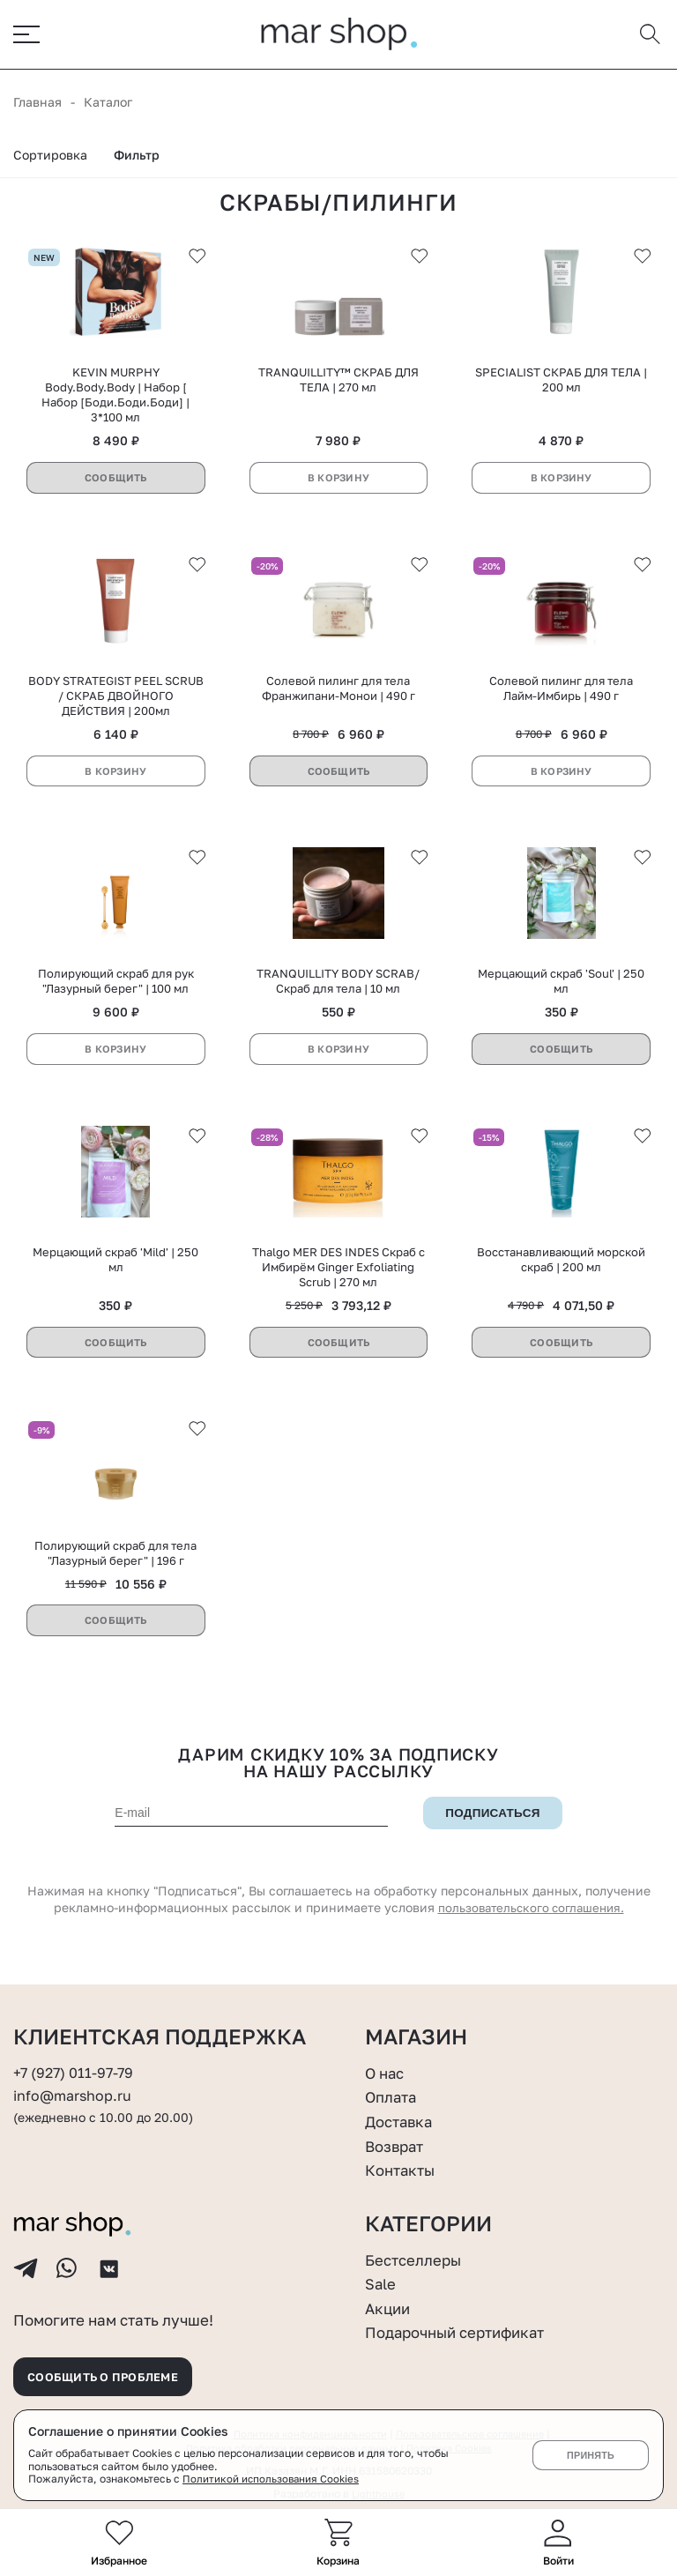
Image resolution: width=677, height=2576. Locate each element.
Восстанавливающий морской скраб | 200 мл (561, 1265)
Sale (381, 2272)
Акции (389, 2297)
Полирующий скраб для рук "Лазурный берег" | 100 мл (116, 986)
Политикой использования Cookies (272, 2479)
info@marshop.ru (75, 2085)
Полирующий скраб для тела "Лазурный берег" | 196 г (115, 1560)
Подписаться (492, 1820)
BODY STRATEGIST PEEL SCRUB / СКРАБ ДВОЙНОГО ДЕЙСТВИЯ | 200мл (116, 701)
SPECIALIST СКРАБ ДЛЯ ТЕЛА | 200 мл (561, 384)
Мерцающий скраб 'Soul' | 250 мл (561, 986)
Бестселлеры (416, 2248)
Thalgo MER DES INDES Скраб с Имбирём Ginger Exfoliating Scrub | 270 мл (338, 1273)
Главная (37, 106)
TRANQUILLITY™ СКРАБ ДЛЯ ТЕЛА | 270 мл (338, 384)
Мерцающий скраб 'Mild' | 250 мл (115, 1265)
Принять (590, 2455)
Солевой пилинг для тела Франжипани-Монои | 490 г (338, 693)
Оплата (393, 2086)
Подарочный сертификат (463, 2321)
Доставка (401, 2110)
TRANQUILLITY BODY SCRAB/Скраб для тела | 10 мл (338, 986)
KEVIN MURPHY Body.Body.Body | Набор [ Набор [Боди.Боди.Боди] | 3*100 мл (115, 399)
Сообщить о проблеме (112, 2373)
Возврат (396, 2134)
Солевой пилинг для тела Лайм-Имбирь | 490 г (561, 693)
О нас (386, 2062)
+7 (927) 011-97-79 (75, 2062)
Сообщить (115, 482)
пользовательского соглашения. (531, 1915)
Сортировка (50, 159)
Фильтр (137, 159)
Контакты (403, 2159)
